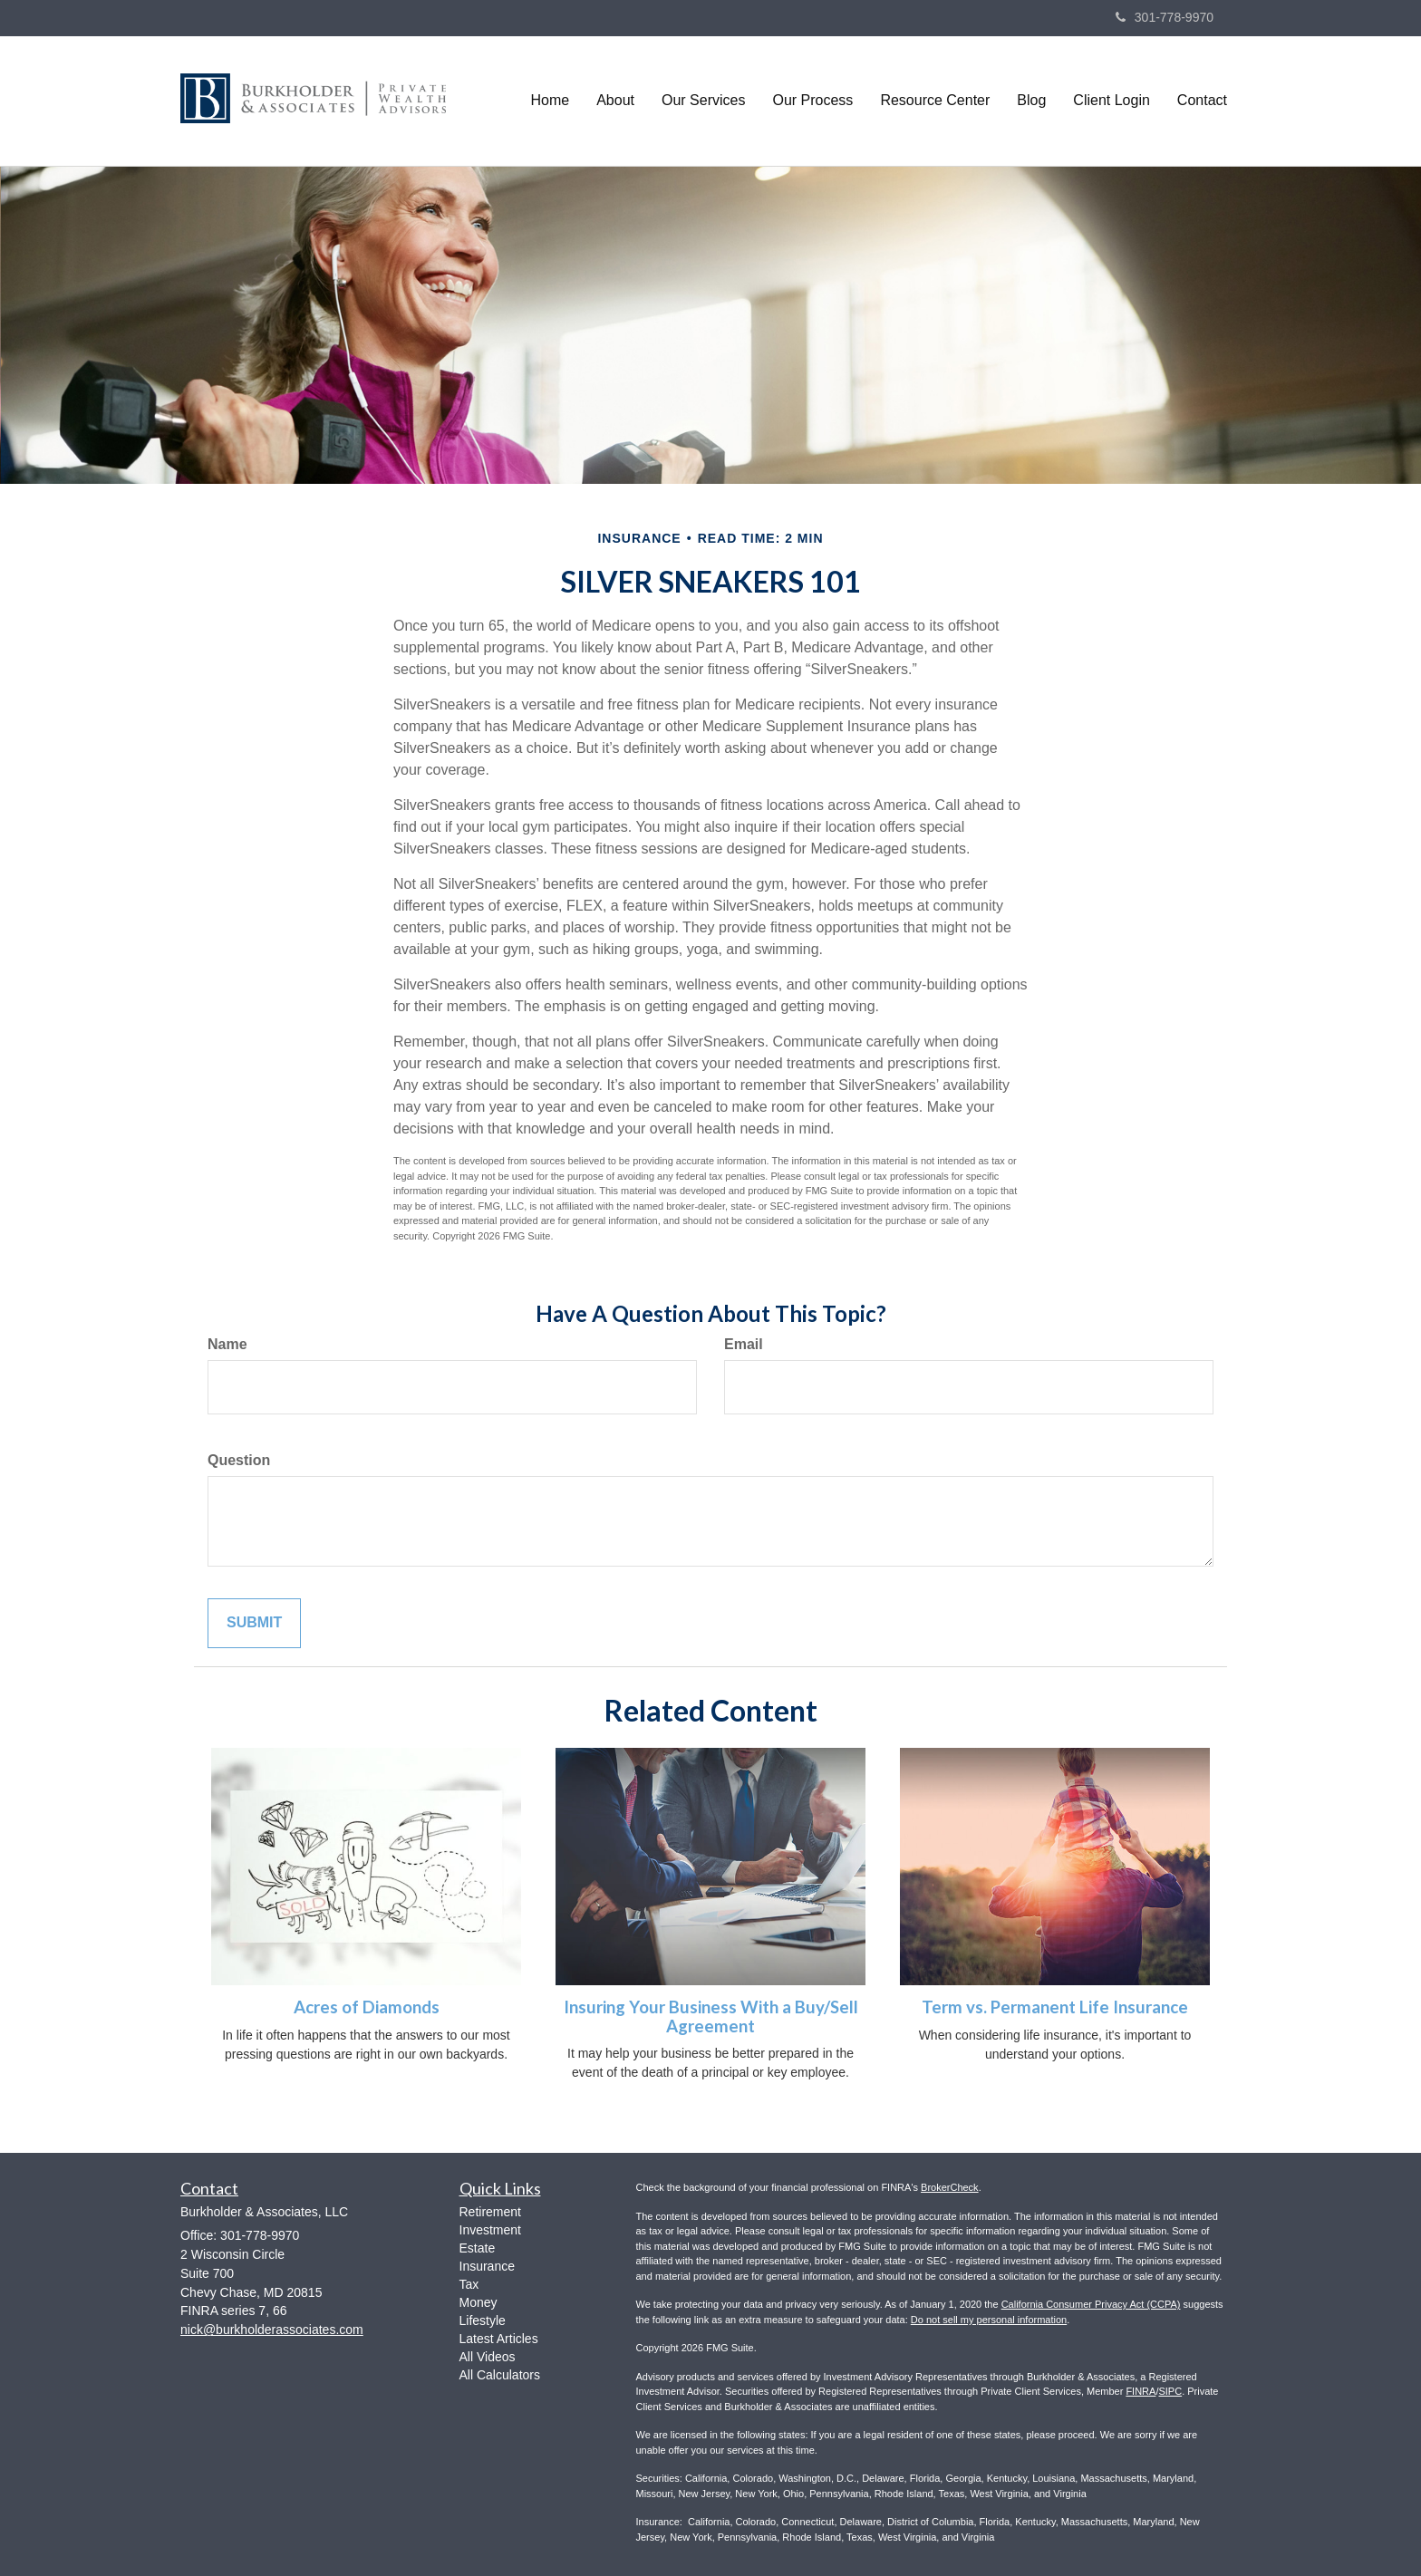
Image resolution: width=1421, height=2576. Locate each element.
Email (743, 1344)
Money (478, 2302)
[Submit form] (254, 1623)
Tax (469, 2284)
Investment (490, 2230)
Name (227, 1344)
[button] (615, 101)
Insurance (487, 2266)
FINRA (1140, 2391)
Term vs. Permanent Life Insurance (1055, 2007)
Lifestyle (482, 2320)
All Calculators (499, 2375)
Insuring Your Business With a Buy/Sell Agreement (711, 2016)
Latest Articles (498, 2338)
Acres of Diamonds (367, 2007)
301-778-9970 (1164, 17)
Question (239, 1460)
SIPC (1170, 2391)
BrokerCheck (950, 2187)
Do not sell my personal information (989, 2319)
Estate (477, 2248)
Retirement (490, 2212)
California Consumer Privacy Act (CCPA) (1091, 2304)
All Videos (487, 2356)
